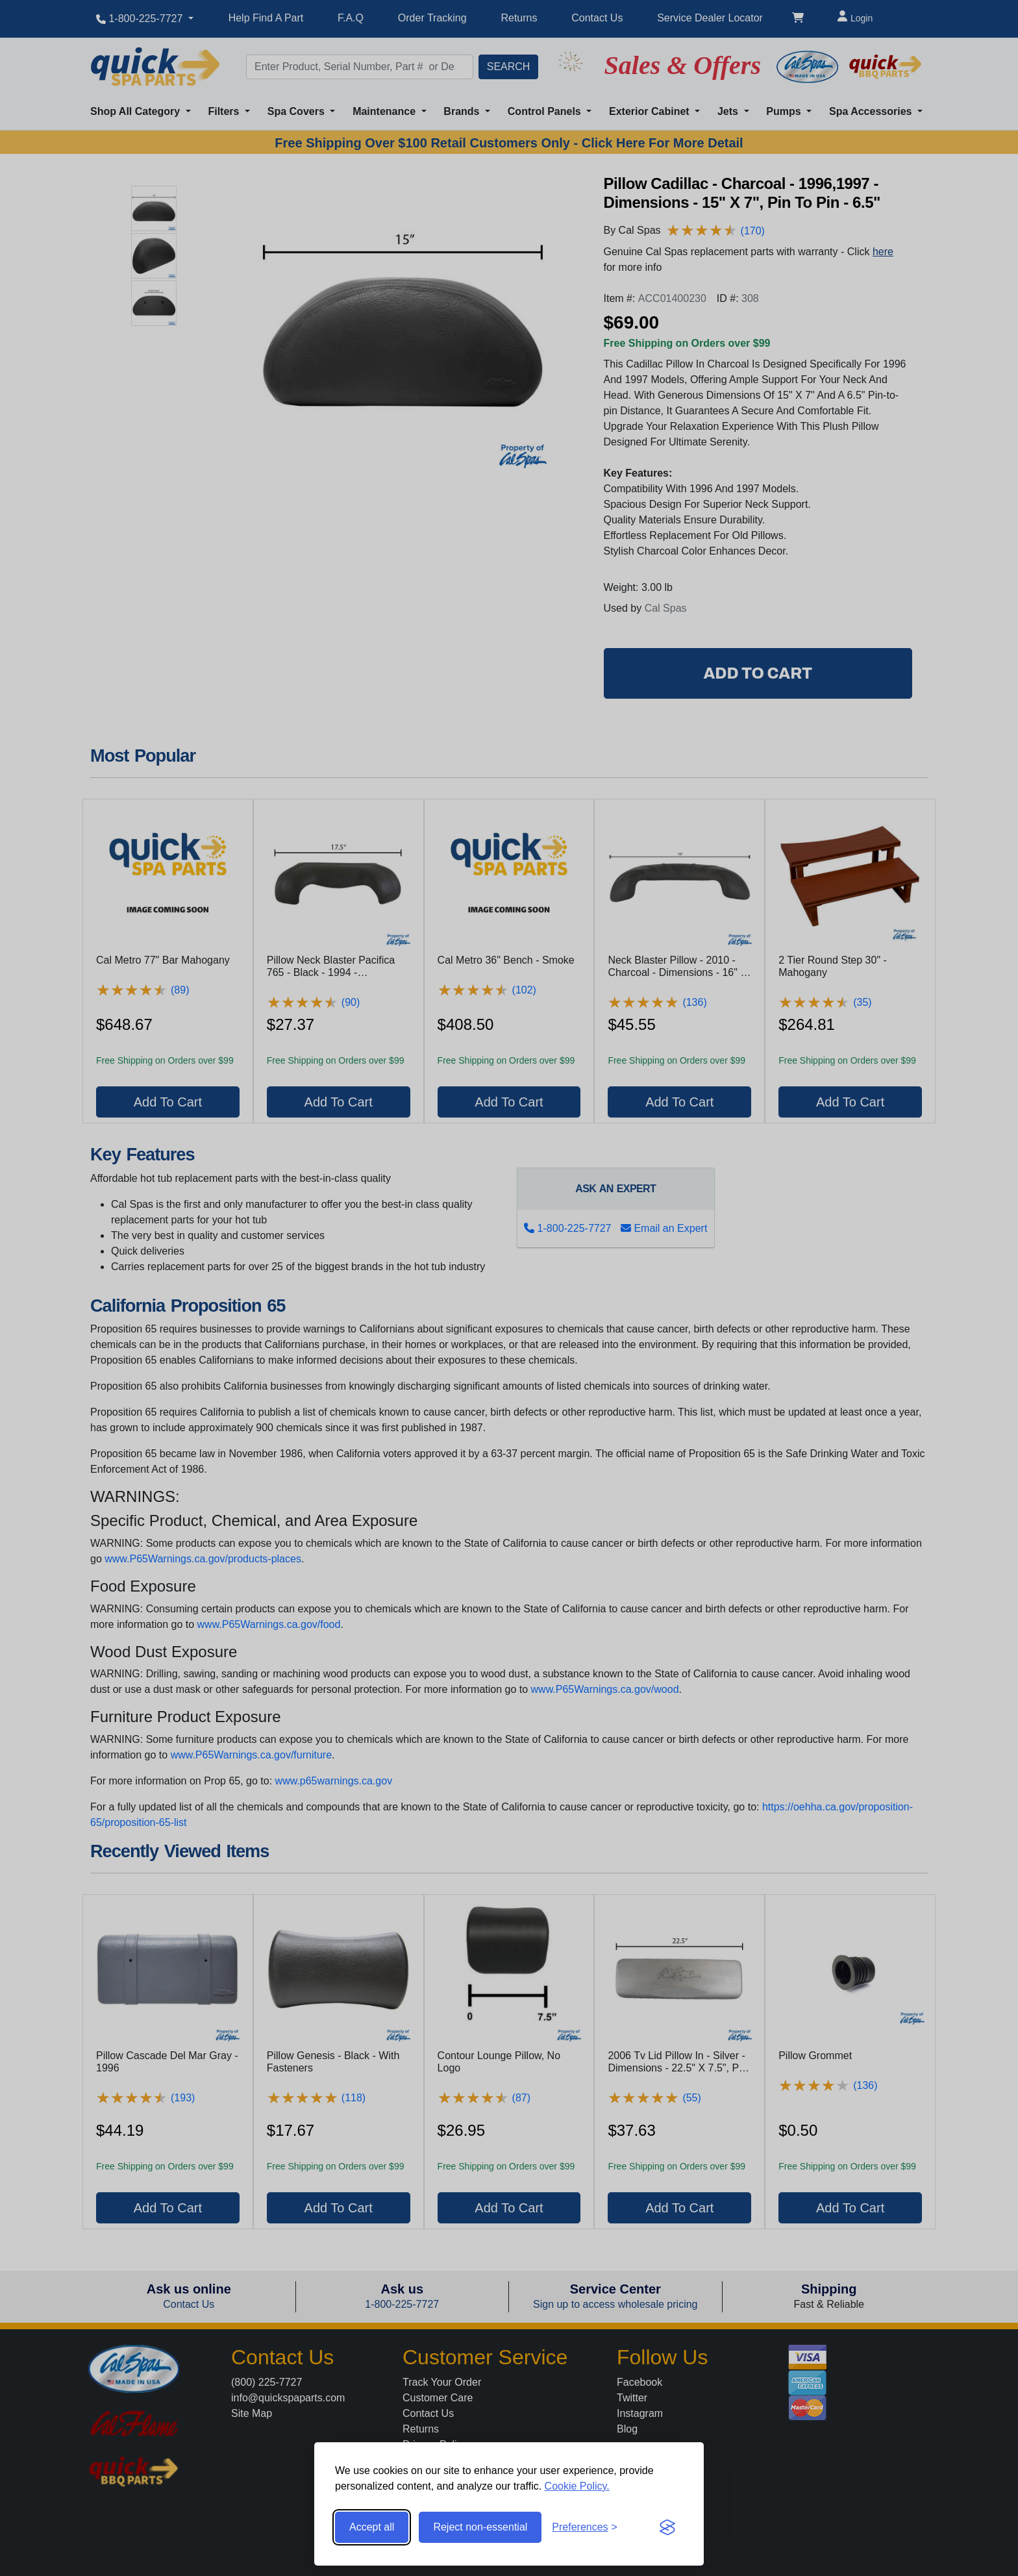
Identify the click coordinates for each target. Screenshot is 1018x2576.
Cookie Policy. (577, 2486)
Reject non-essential (480, 2526)
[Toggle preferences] (584, 2527)
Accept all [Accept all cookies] (371, 2526)
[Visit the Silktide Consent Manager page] (667, 2527)
